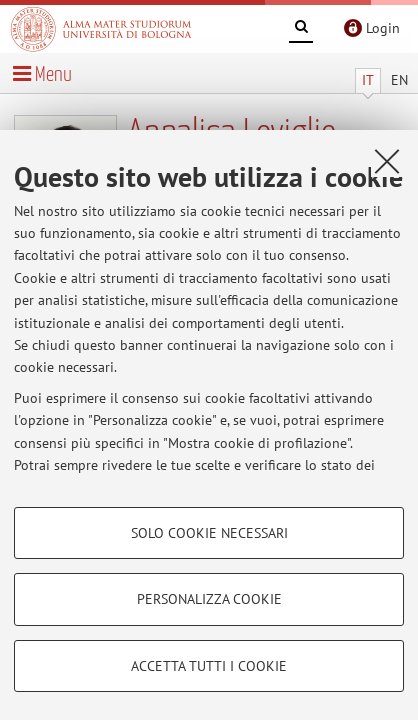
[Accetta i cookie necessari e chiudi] (387, 161)
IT (368, 80)
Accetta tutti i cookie (209, 666)
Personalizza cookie (209, 599)
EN (399, 80)
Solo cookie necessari (209, 533)
